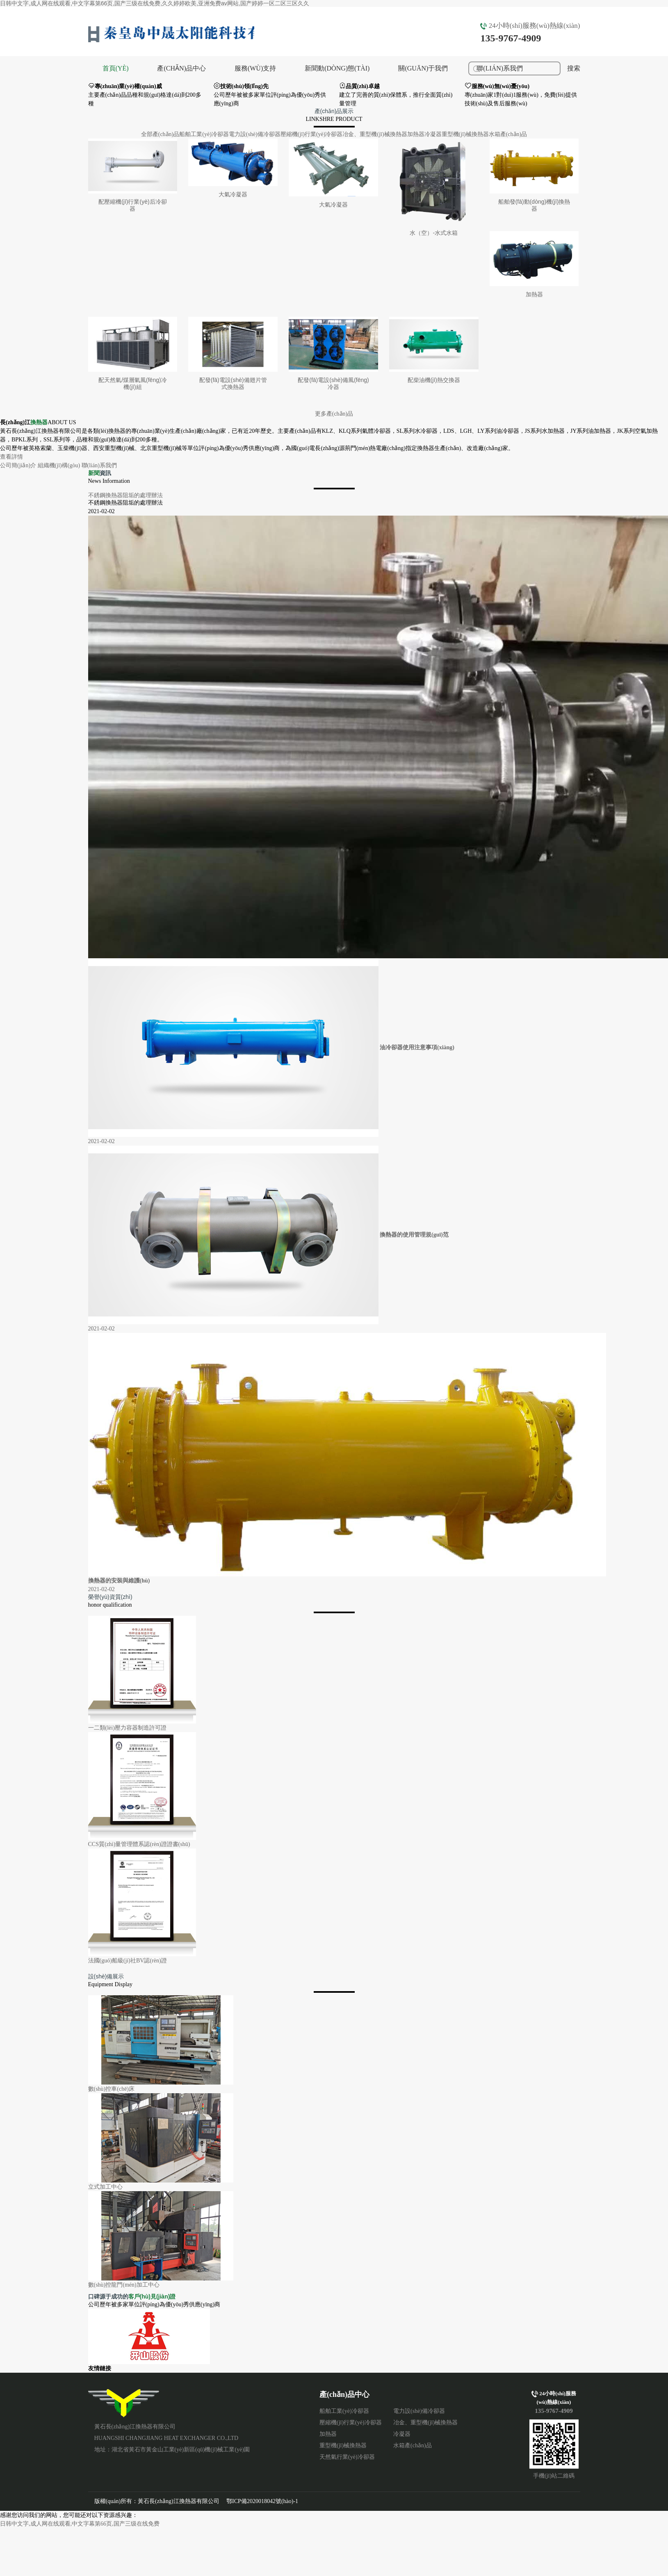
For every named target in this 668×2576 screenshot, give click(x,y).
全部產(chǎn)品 (160, 134)
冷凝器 (433, 134)
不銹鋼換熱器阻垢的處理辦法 (125, 495)
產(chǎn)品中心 (181, 68)
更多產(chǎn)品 (334, 414)
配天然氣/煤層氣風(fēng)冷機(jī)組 (132, 383)
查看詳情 (11, 457)
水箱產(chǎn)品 (508, 134)
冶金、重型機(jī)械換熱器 (425, 2422)
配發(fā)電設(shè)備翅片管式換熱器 (233, 383)
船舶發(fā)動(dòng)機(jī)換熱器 (534, 205)
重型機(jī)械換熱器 (465, 134)
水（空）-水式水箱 (434, 233)
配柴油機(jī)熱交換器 (434, 380)
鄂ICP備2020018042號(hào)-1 (262, 2501)
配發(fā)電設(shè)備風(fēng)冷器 (333, 383)
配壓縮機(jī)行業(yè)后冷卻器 (132, 205)
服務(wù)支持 (255, 68)
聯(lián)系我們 (99, 465)
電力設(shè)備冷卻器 (254, 134)
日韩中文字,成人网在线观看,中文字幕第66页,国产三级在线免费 (80, 2524)
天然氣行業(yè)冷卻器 (347, 2457)
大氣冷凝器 (233, 194)
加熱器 (415, 134)
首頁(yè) (116, 68)
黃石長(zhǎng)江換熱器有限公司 (124, 2403)
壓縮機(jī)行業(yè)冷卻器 (311, 134)
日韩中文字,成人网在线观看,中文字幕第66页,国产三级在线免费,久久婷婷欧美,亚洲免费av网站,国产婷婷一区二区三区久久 (154, 3)
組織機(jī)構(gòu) (59, 465)
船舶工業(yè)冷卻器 (204, 134)
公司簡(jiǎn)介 (18, 465)
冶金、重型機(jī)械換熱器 (374, 134)
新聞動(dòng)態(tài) (337, 68)
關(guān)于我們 (423, 68)
